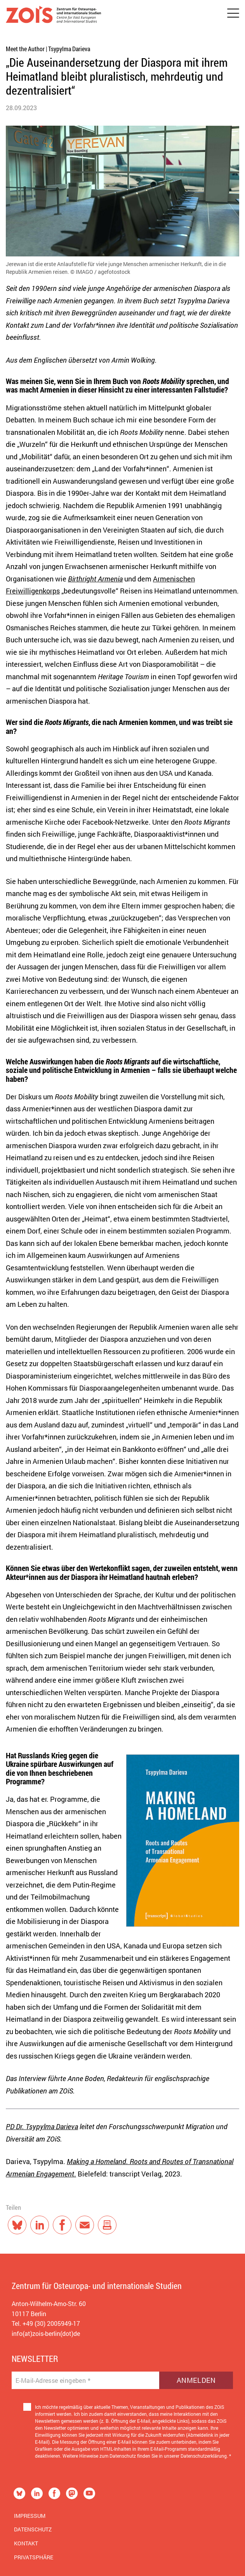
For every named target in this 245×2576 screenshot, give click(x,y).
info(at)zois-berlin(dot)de (46, 2333)
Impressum (29, 2515)
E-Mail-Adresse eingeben (53, 2380)
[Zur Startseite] (53, 16)
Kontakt (26, 2543)
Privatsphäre (33, 2557)
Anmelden (196, 2380)
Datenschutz (33, 2529)
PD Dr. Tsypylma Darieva (42, 2126)
